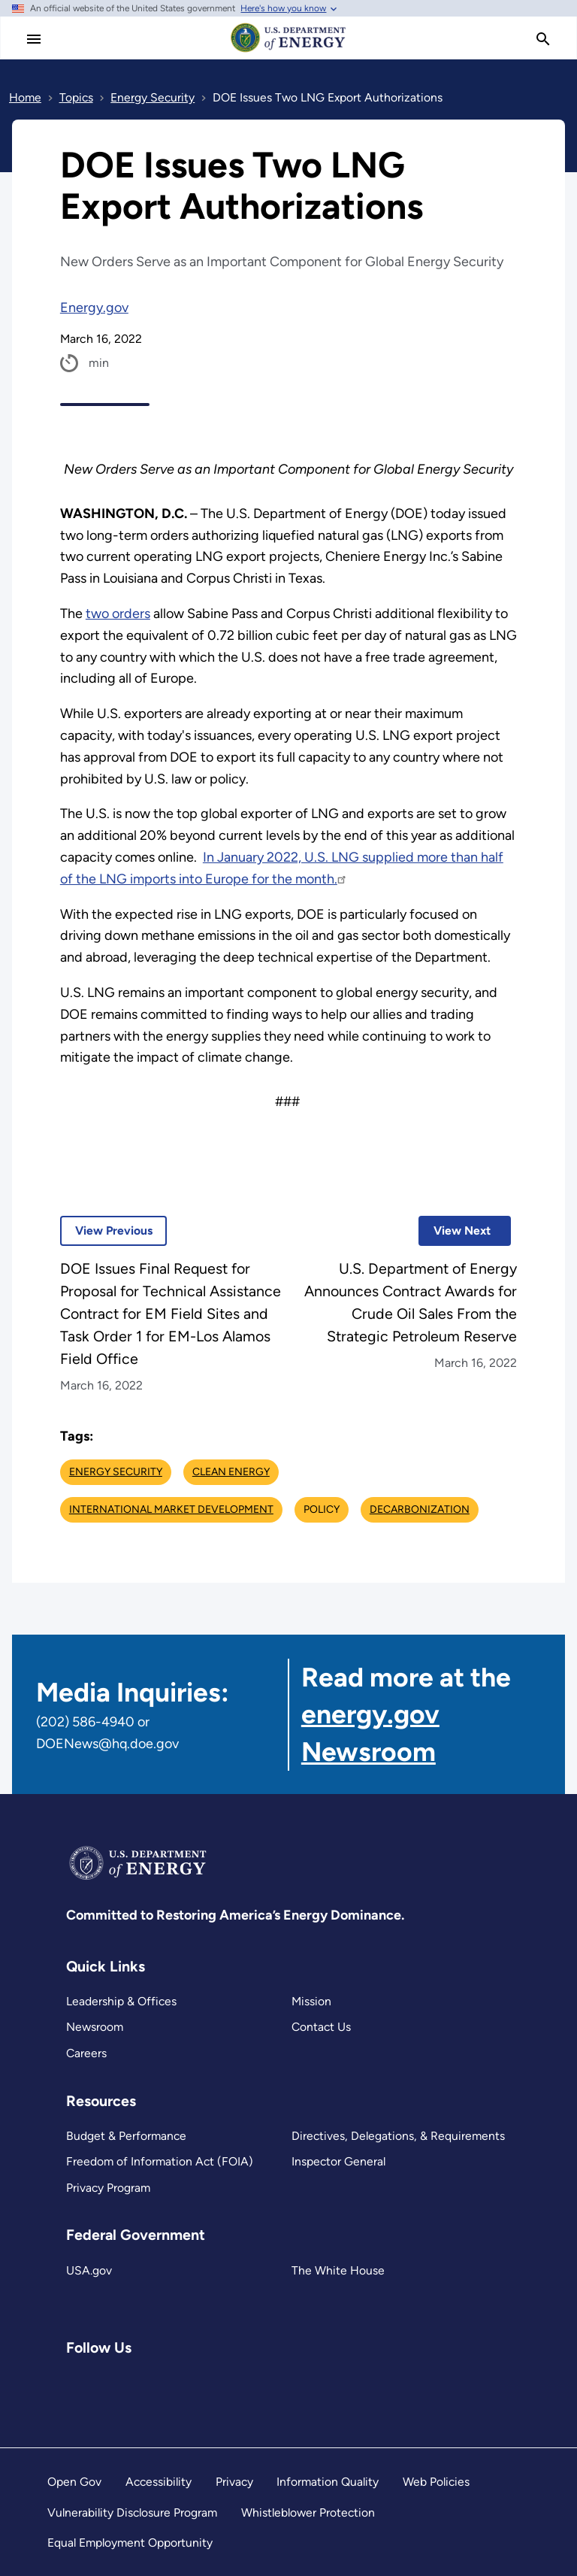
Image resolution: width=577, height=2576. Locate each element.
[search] (543, 39)
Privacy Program (108, 2188)
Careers (86, 2053)
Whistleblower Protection (308, 2512)
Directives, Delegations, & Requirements (398, 2136)
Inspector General (338, 2161)
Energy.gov (94, 307)
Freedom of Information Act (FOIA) (159, 2161)
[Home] (288, 51)
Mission (311, 2001)
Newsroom (94, 2027)
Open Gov (74, 2481)
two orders (118, 613)
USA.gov (89, 2270)
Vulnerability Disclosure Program (132, 2512)
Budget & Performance (126, 2136)
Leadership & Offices (121, 2001)
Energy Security (115, 1471)
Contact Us (321, 2027)
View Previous (106, 1230)
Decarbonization (420, 1509)
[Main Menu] (34, 39)
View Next (454, 1230)
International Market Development (171, 1509)
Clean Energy (231, 1471)
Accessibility (158, 2481)
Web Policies (436, 2481)
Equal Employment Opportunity (130, 2542)
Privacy (234, 2481)
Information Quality (327, 2481)
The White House (338, 2270)
